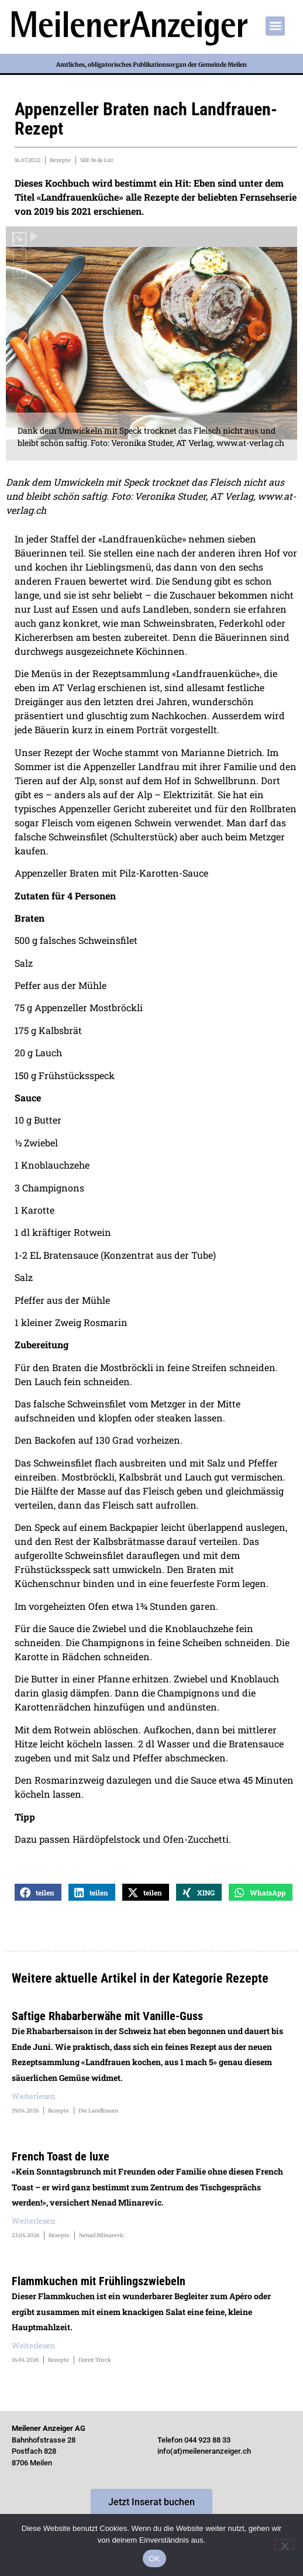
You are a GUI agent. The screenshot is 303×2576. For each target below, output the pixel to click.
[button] (275, 26)
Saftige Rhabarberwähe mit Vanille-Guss (107, 2016)
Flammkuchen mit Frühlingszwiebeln (98, 2281)
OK (154, 2558)
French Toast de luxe (60, 2156)
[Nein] (284, 2544)
